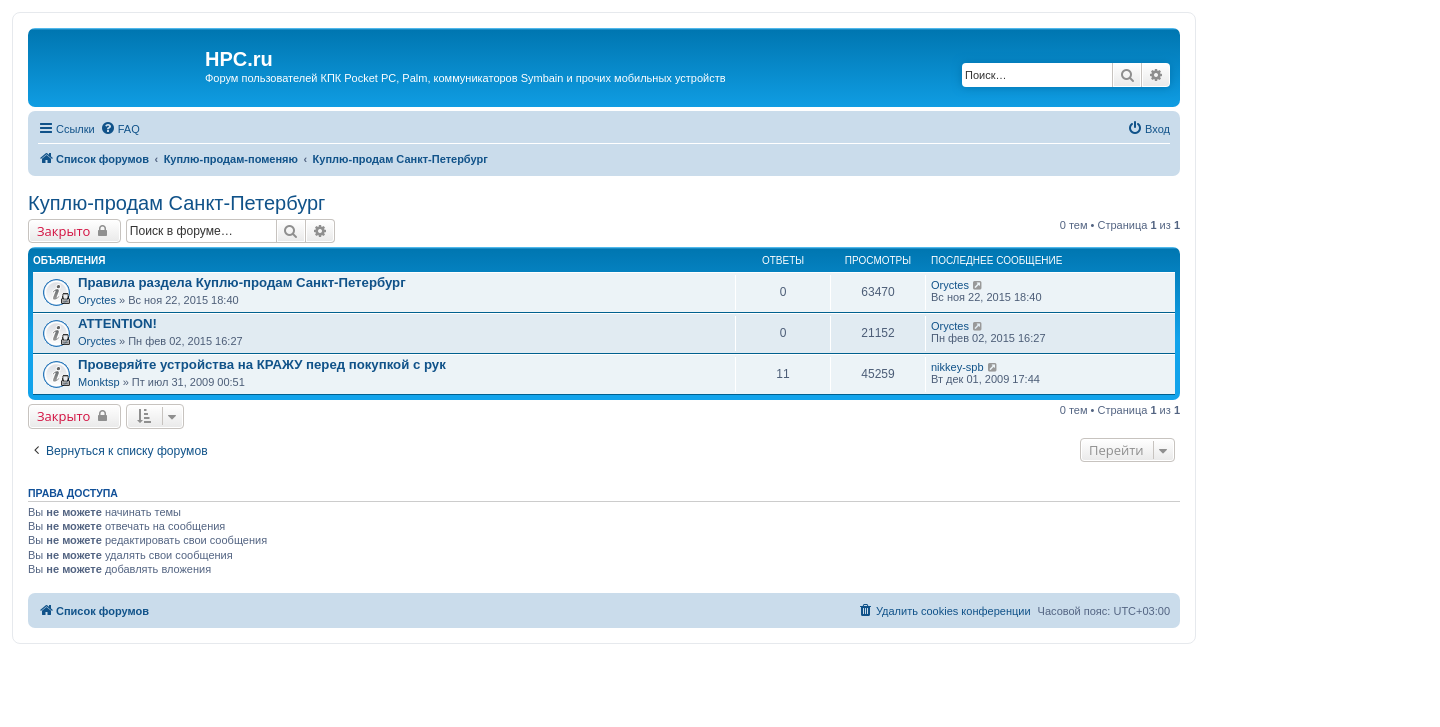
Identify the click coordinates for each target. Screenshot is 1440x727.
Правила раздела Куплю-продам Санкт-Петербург (242, 282)
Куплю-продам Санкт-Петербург (176, 203)
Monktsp (99, 382)
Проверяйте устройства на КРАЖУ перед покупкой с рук (262, 364)
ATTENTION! (117, 323)
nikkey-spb (957, 367)
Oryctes (97, 300)
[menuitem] (120, 129)
